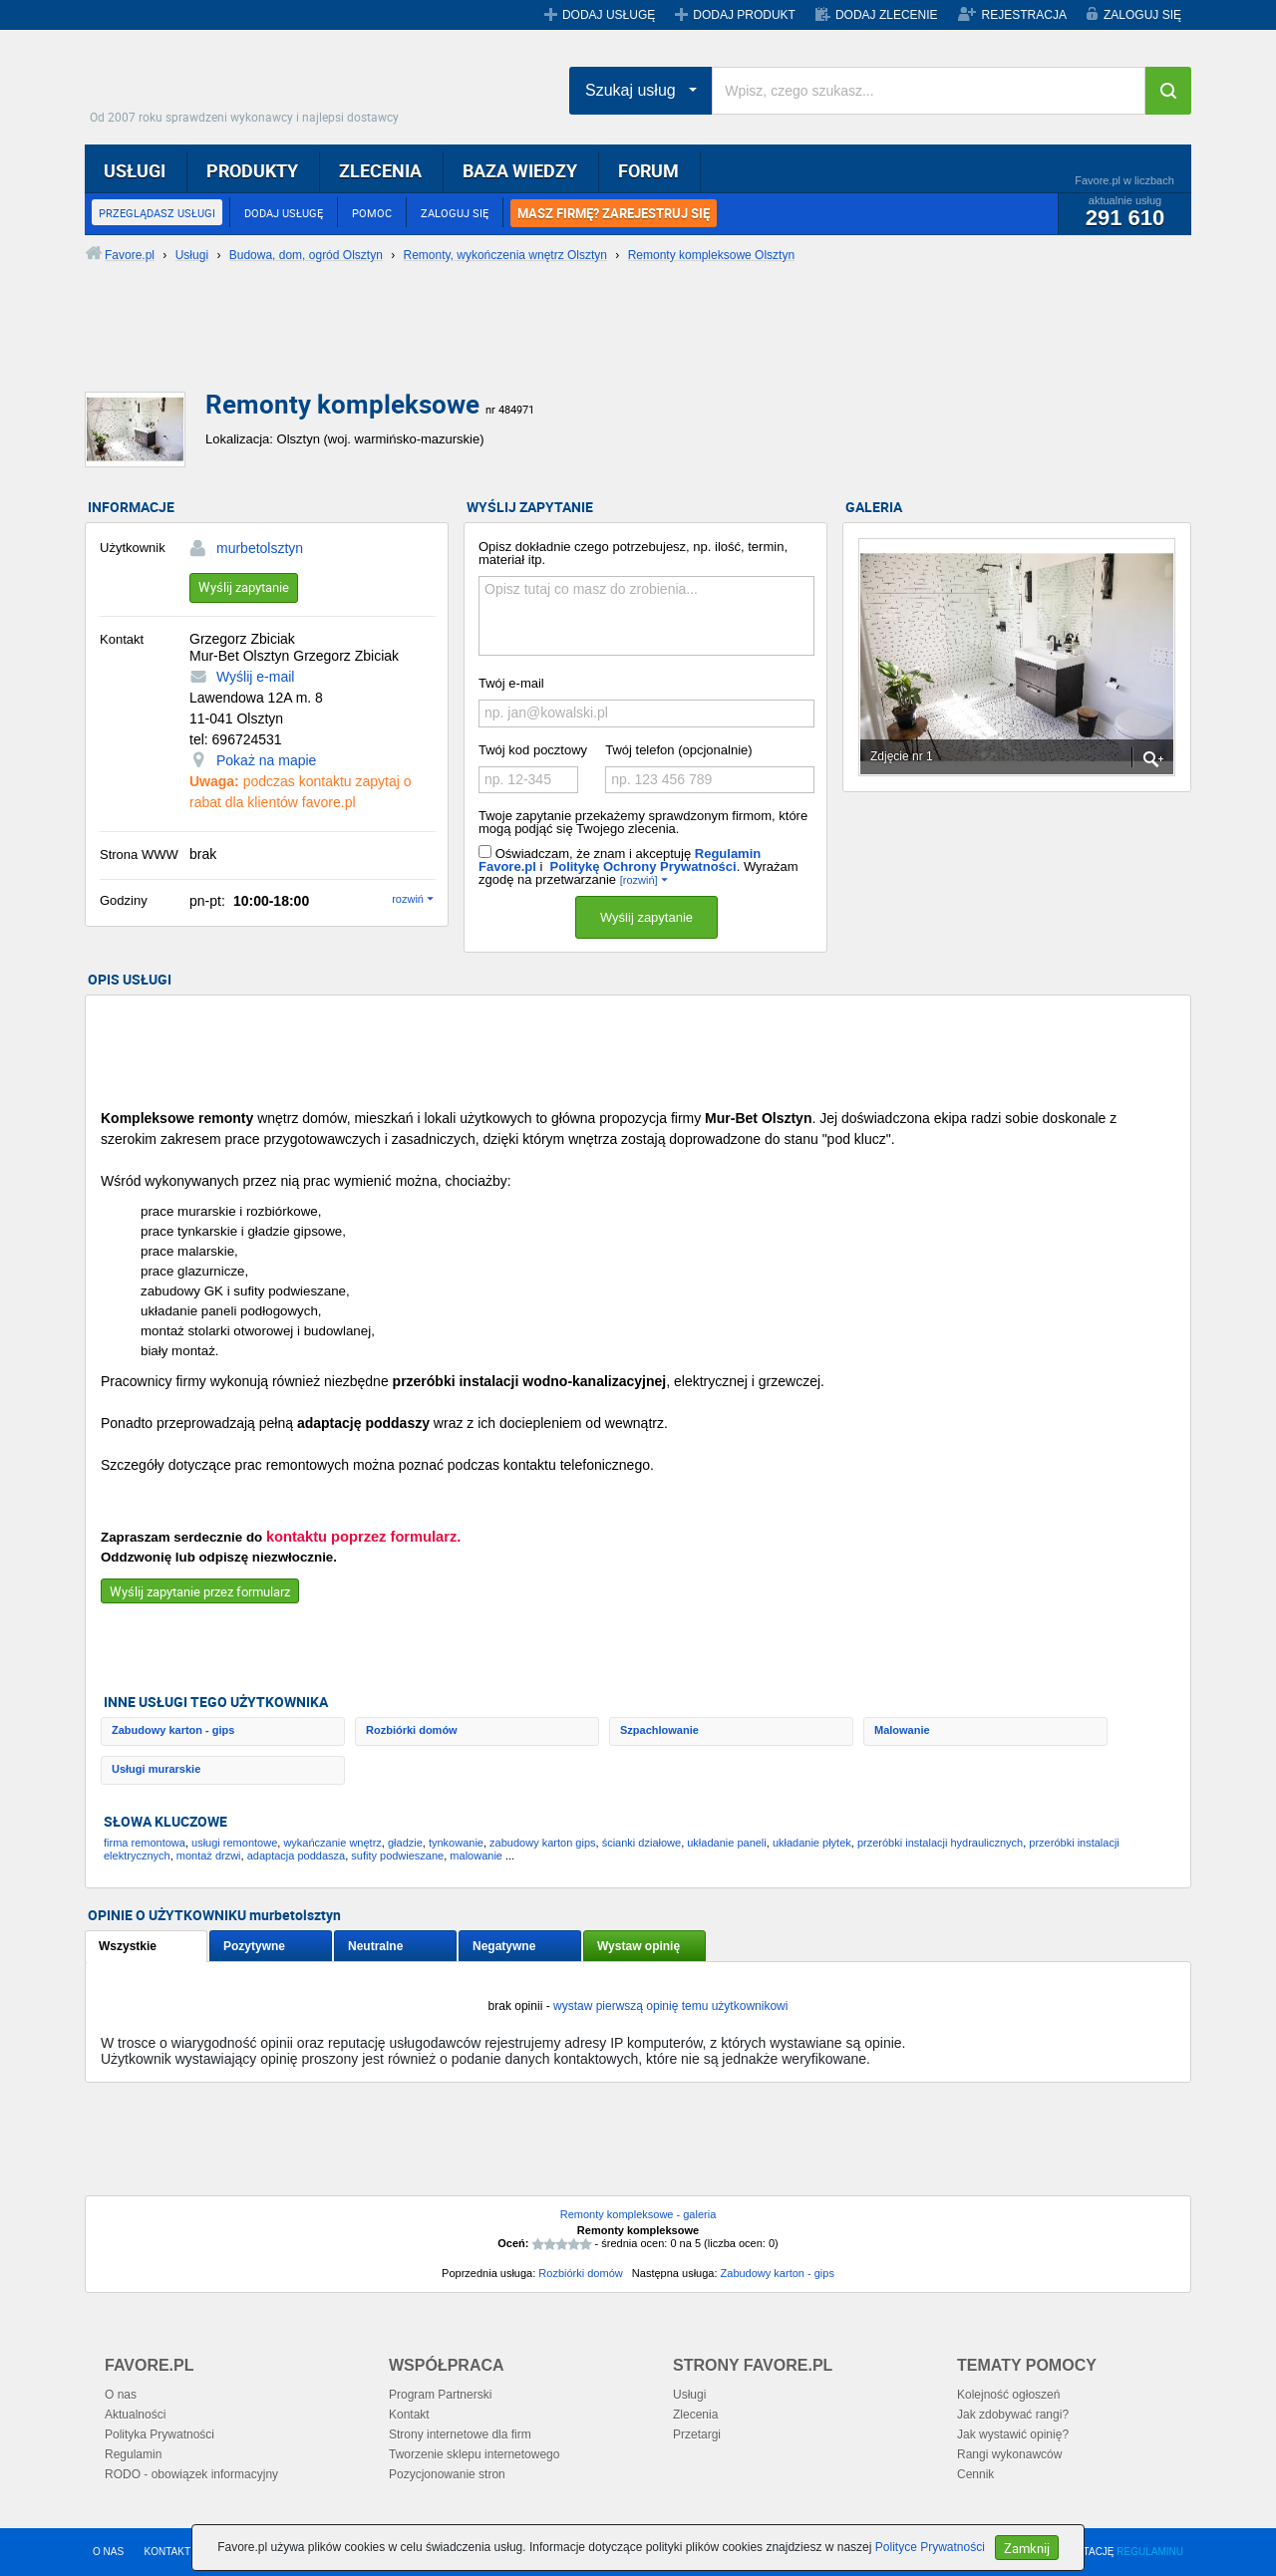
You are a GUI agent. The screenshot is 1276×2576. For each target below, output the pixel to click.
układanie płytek (812, 1843)
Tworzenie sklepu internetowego (474, 2454)
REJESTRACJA (1024, 15)
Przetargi (697, 2434)
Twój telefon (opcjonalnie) (678, 749)
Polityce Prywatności (930, 2547)
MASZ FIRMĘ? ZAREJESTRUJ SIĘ (613, 213)
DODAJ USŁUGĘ (608, 15)
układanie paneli (727, 1843)
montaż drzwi (208, 1855)
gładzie (405, 1843)
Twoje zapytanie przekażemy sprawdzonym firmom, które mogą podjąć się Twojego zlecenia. (642, 822)
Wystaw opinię (638, 1946)
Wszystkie (128, 1946)
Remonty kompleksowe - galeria (638, 2214)
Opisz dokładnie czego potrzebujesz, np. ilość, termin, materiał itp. (633, 553)
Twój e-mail (511, 683)
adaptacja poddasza (296, 1855)
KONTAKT (167, 2551)
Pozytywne (254, 1946)
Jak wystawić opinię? (1013, 2434)
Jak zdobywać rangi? (1013, 2415)
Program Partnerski (440, 2395)
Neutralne (375, 1946)
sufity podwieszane (397, 1855)
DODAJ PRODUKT (744, 15)
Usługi (689, 2395)
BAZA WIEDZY (520, 170)
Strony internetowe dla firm (460, 2434)
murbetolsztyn (259, 548)
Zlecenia (695, 2415)
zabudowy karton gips (542, 1843)
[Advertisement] (568, 344)
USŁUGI (134, 170)
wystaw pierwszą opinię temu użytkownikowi (670, 2006)
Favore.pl (249, 85)
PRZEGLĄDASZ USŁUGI (157, 212)
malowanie (476, 1855)
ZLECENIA (380, 170)
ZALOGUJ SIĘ (1142, 15)
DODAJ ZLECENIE (886, 15)
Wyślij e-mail (255, 677)
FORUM (648, 170)
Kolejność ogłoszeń (1008, 2395)
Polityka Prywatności (159, 2434)
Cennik (975, 2474)
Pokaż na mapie (266, 760)
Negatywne (504, 1946)
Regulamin (133, 2454)
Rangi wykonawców (1009, 2454)
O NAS (108, 2551)
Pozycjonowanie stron (447, 2474)
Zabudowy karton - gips (173, 1730)
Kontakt (409, 2415)
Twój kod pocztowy (532, 749)
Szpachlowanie (659, 1730)
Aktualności (135, 2415)
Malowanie (902, 1730)
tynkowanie (456, 1843)
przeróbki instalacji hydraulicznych (940, 1843)
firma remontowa (144, 1843)
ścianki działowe (641, 1843)
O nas (121, 2395)
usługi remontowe (234, 1843)
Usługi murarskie (156, 1769)
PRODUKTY (252, 170)
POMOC (372, 212)
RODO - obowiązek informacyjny (191, 2474)
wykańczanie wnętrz (332, 1843)
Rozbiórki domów (412, 1730)
